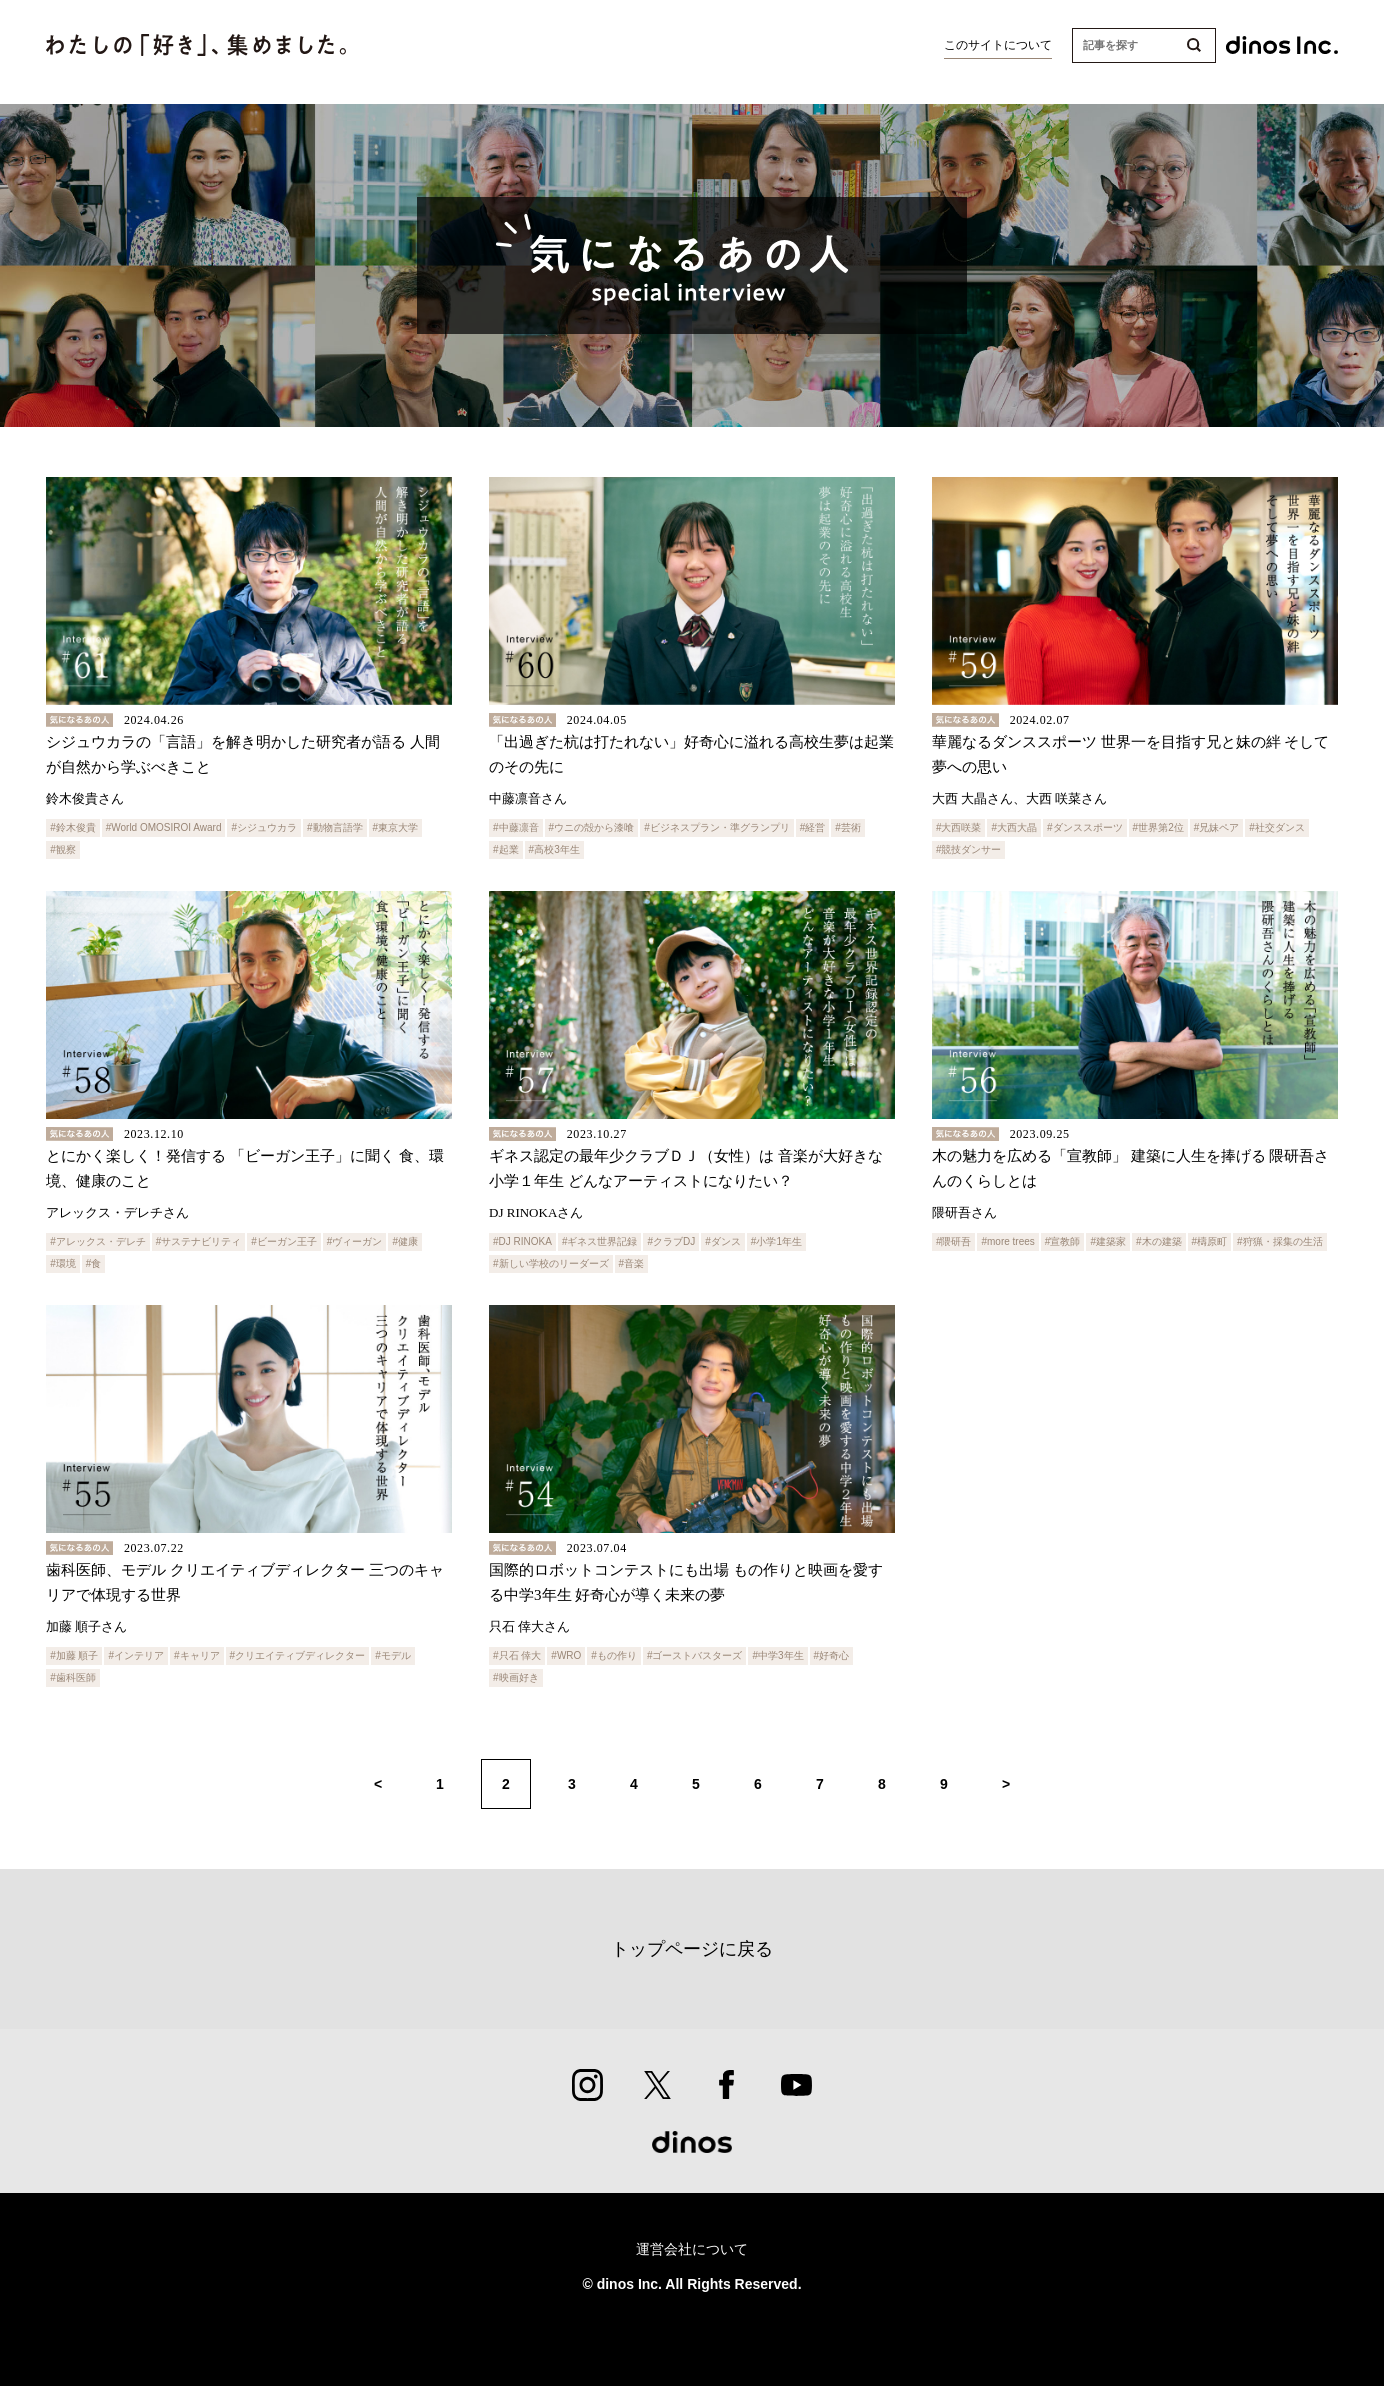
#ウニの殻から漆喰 (592, 827)
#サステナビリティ (199, 1241)
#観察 (63, 849)
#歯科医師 (73, 1677)
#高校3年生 (554, 849)
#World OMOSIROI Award (164, 827)
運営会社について (692, 2250)
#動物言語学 (335, 827)
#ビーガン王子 (284, 1241)
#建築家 (1108, 1241)
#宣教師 (1063, 1241)
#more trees (1007, 1241)
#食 (94, 1263)
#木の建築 (1159, 1241)
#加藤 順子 (74, 1655)
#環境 (63, 1263)
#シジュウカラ (264, 827)
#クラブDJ (671, 1241)
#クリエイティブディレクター (298, 1655)
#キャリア (197, 1655)
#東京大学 (396, 827)
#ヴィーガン (355, 1241)
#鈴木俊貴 (73, 827)
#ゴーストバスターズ (695, 1655)
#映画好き (516, 1677)
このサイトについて (998, 45)
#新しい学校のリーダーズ (551, 1263)
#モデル (393, 1655)
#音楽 (632, 1263)
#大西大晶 (1014, 827)
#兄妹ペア (1217, 827)
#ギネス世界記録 (600, 1241)
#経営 (813, 827)
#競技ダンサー (969, 849)
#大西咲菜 (959, 827)
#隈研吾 (954, 1241)
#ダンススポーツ (1085, 827)
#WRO (566, 1655)
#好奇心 (832, 1655)
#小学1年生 (776, 1241)
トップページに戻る (692, 1949)
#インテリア (136, 1655)
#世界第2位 (1158, 827)
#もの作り (614, 1655)
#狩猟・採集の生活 (1280, 1241)
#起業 (506, 849)
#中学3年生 (777, 1655)
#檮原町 (1210, 1241)
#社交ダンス (1277, 827)
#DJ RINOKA (522, 1241)
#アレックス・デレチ (98, 1241)
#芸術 (848, 827)
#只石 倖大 (517, 1655)
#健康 (405, 1241)
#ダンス (723, 1241)
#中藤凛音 (516, 827)
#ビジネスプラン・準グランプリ (717, 827)
